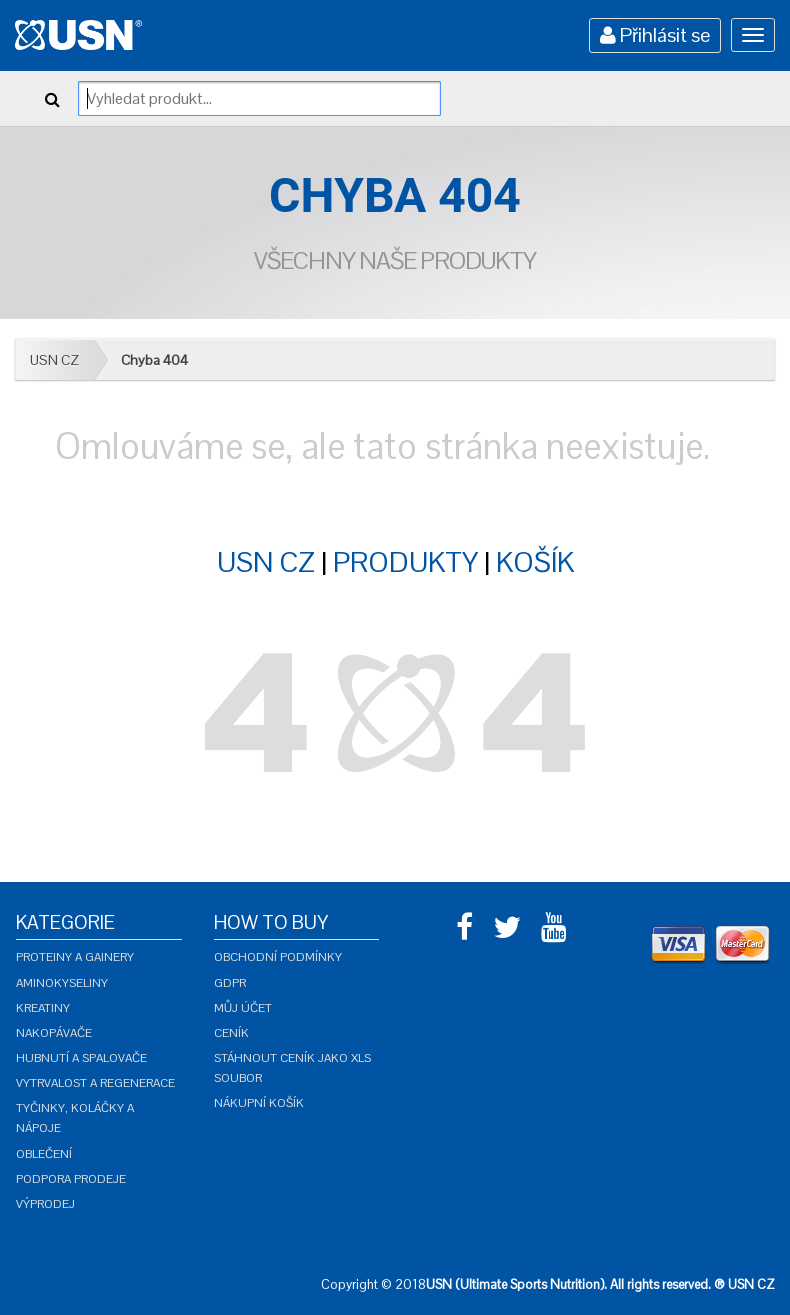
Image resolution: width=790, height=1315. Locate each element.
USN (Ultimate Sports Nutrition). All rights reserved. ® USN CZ (600, 1284)
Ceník (231, 1033)
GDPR (230, 983)
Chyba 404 (154, 360)
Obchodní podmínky (278, 957)
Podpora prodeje (71, 1179)
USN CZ (54, 360)
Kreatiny (43, 1008)
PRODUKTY (405, 562)
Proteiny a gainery (75, 957)
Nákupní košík (259, 1103)
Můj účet (243, 1008)
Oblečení (44, 1154)
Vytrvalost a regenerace (95, 1083)
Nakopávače (54, 1033)
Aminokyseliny (62, 983)
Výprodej (45, 1204)
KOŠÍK (535, 562)
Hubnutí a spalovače (81, 1058)
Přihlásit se (655, 35)
